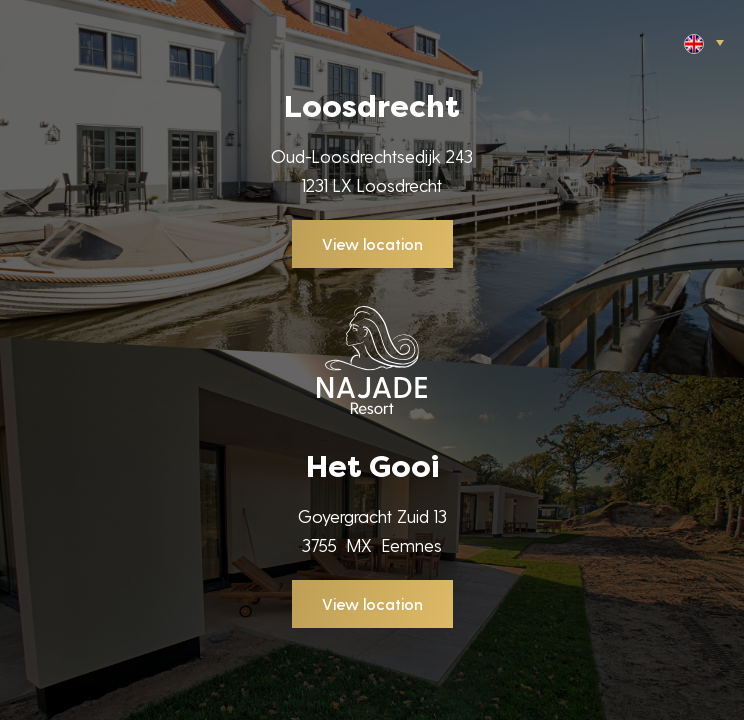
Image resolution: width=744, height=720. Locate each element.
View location (372, 243)
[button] (701, 42)
